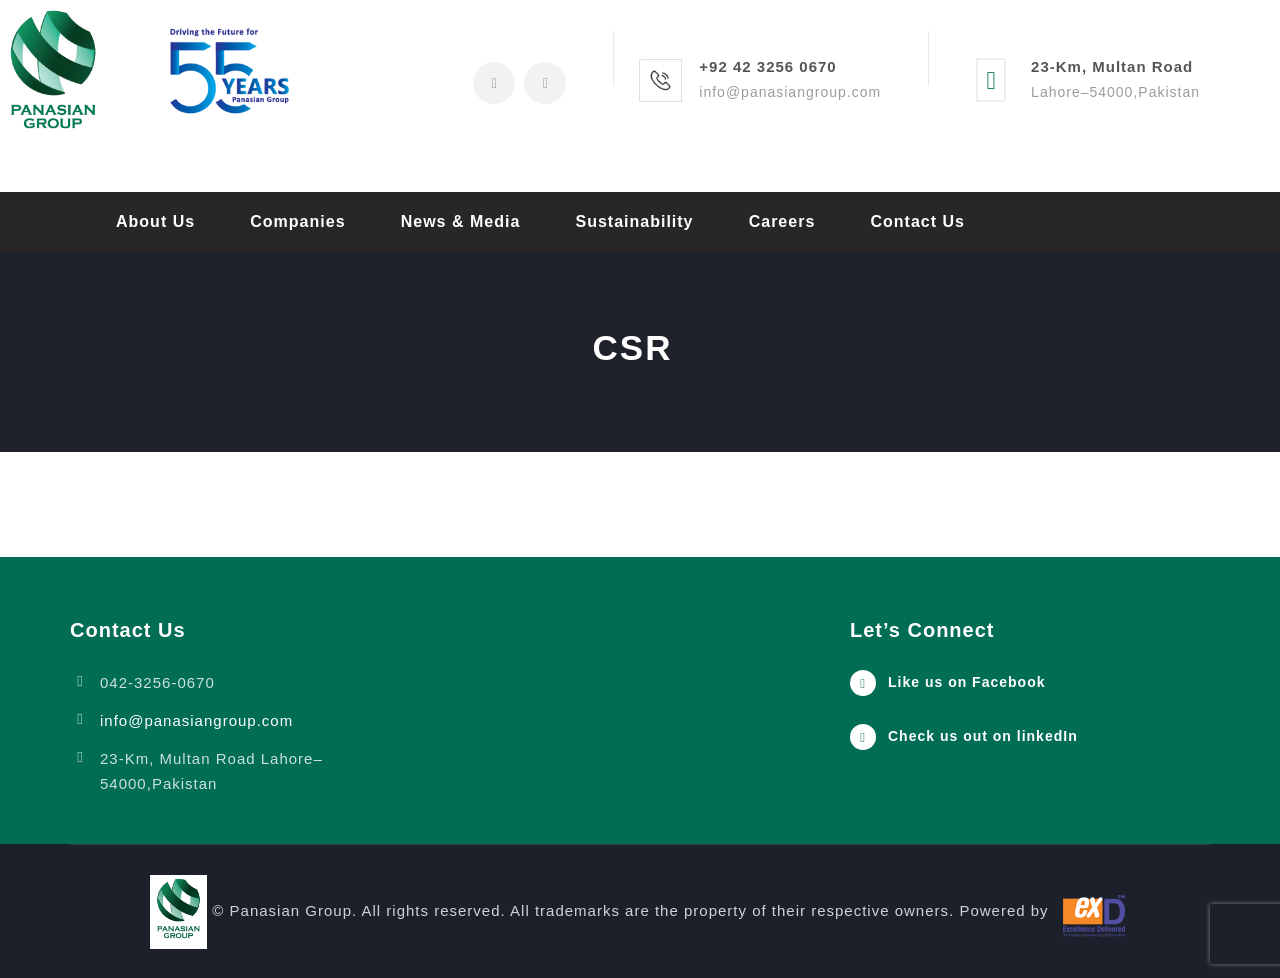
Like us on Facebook (966, 682)
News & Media (461, 221)
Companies (297, 221)
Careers (782, 221)
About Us (155, 221)
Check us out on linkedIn (983, 736)
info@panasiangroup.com (196, 720)
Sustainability (634, 221)
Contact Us (917, 221)
